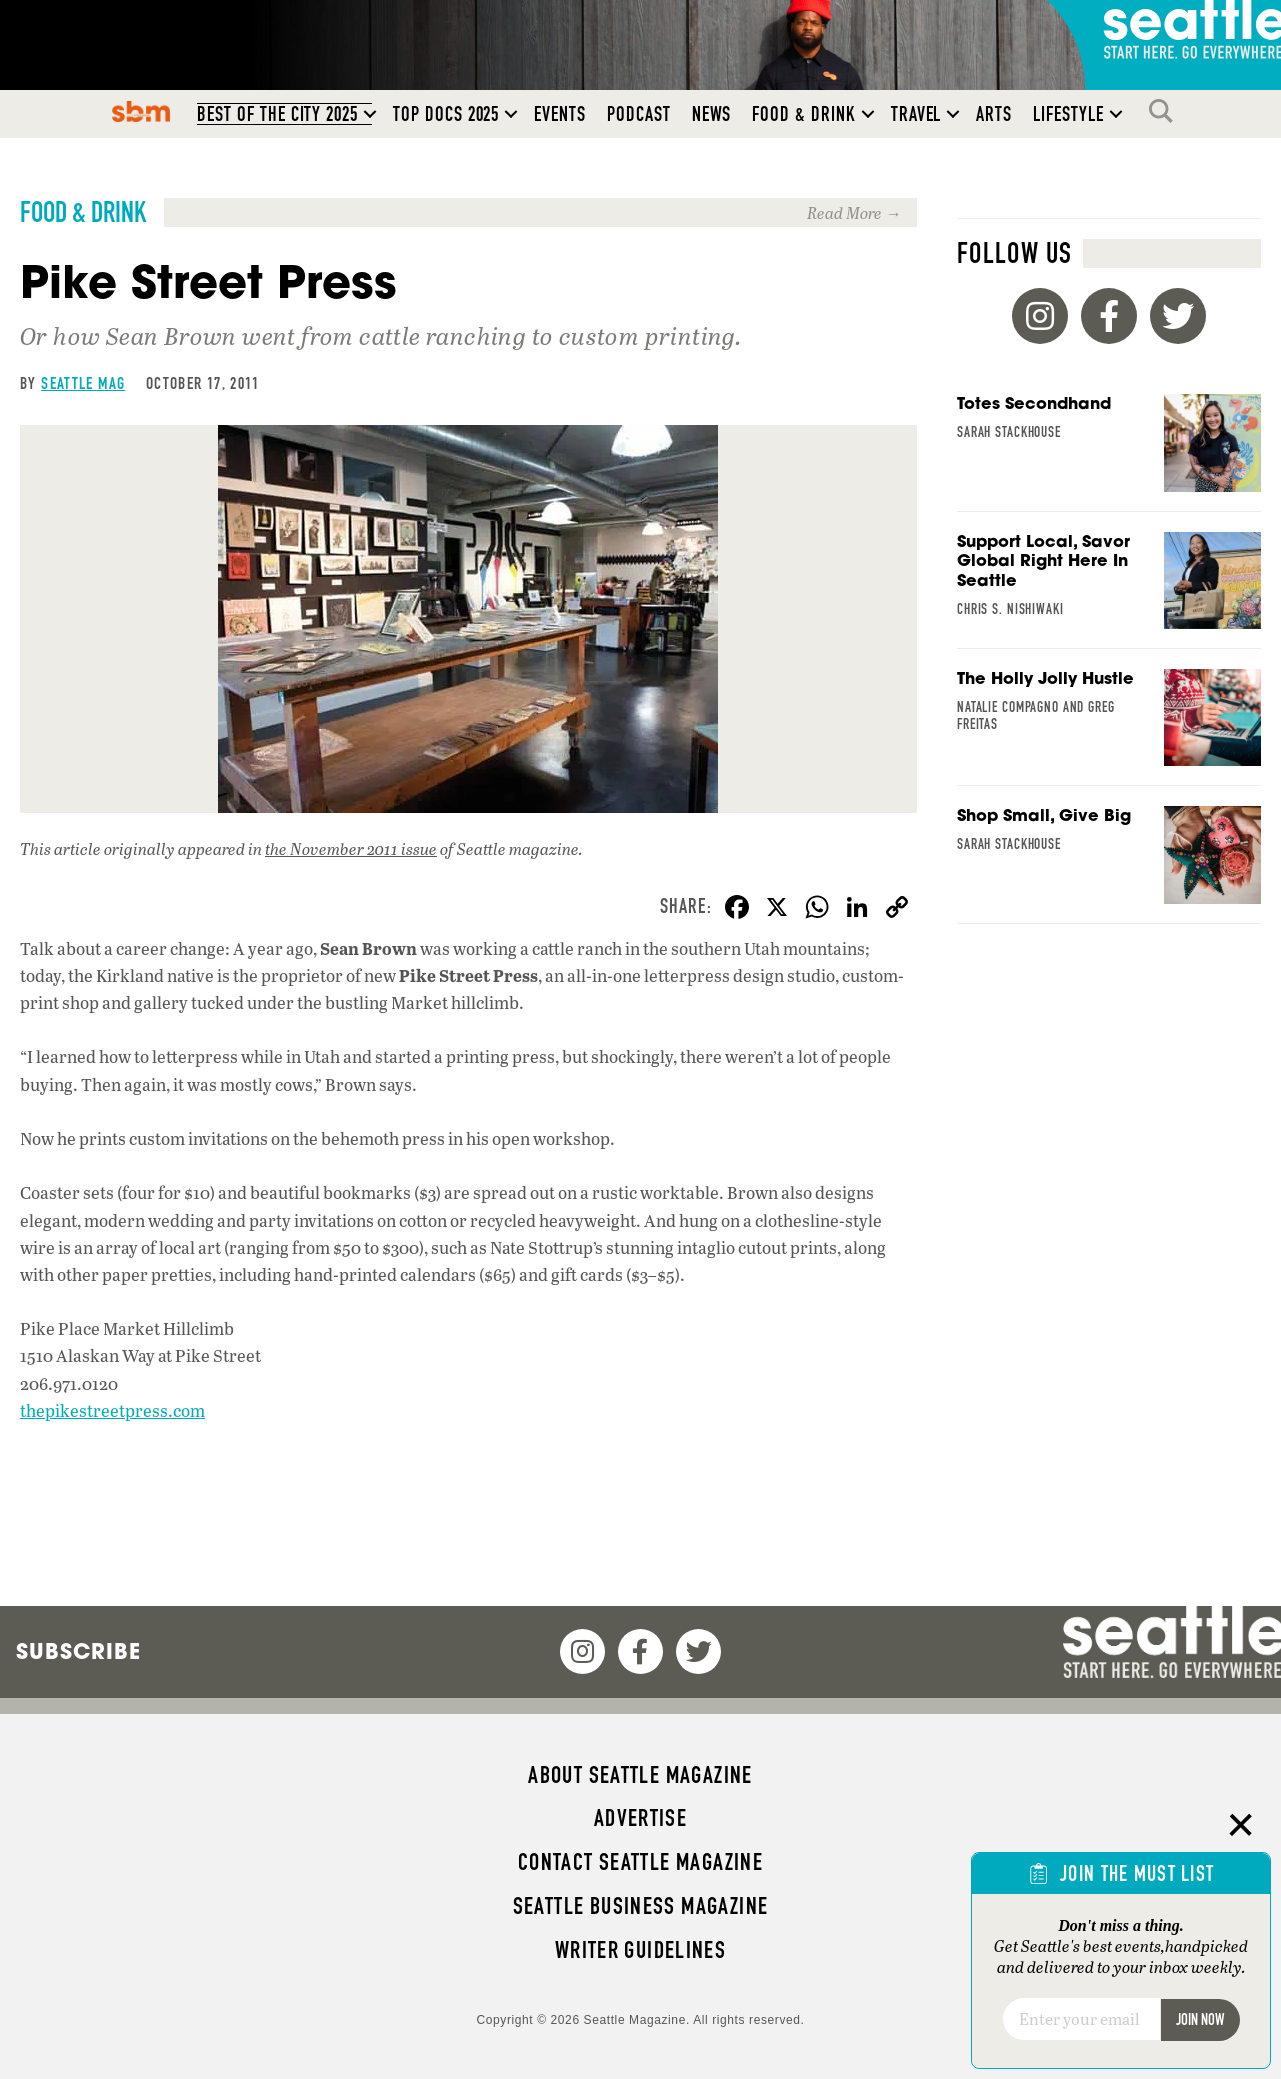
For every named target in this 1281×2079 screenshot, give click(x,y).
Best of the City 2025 (277, 114)
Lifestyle (1068, 114)
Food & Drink (803, 114)
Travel (916, 114)
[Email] (1081, 2019)
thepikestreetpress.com (112, 1410)
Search (1166, 111)
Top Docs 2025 (446, 114)
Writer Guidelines (641, 1950)
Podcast (639, 114)
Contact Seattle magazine (640, 1862)
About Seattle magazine (640, 1775)
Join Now (1200, 2019)
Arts (994, 114)
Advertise (640, 1818)
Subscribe (78, 1651)
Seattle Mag (83, 383)
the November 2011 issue (351, 848)
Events (560, 114)
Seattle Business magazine (641, 1906)
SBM (141, 111)
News (712, 114)
